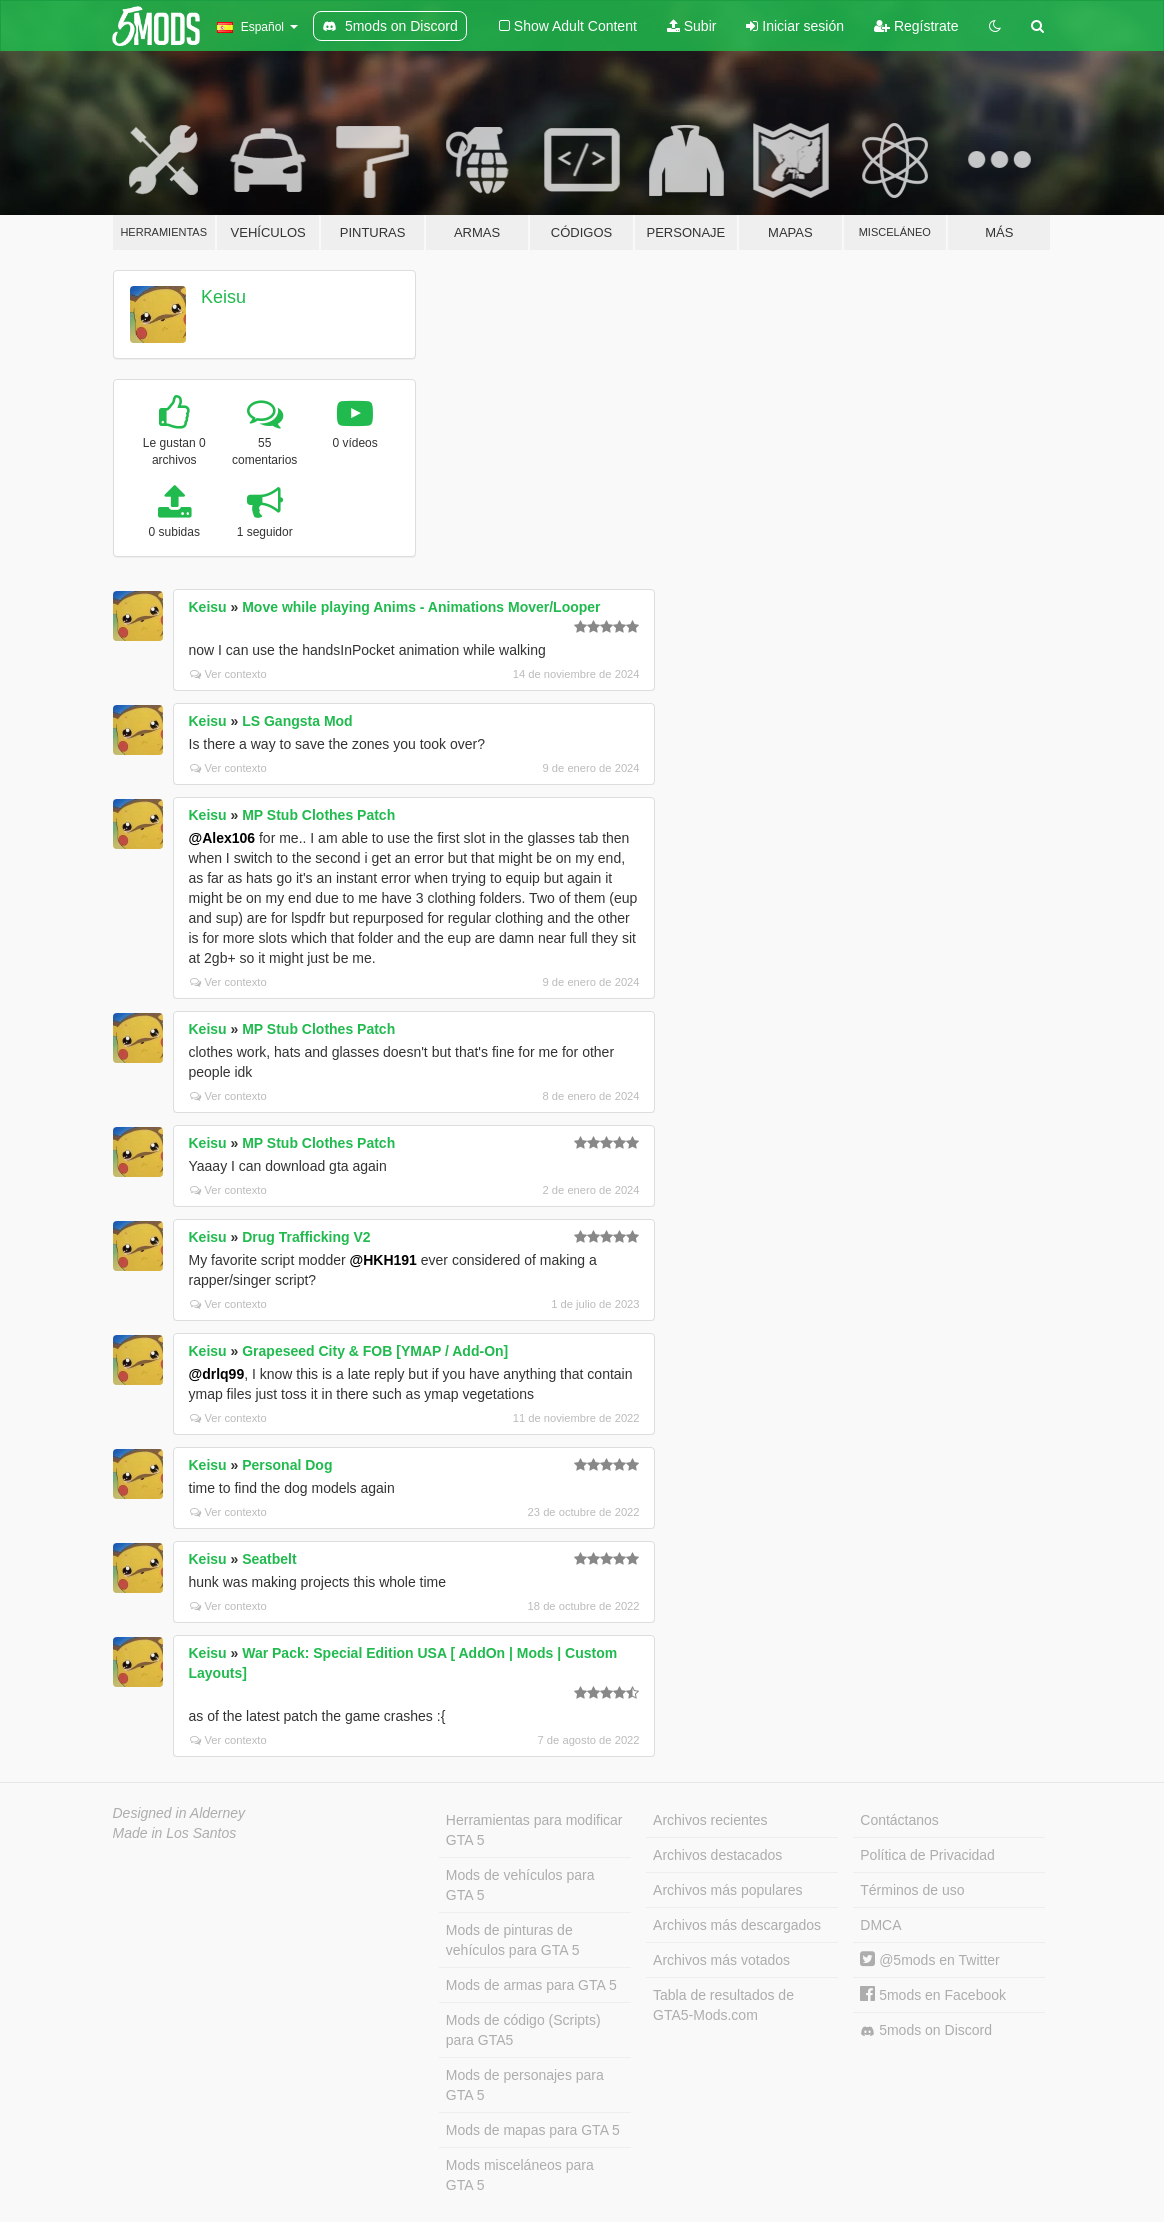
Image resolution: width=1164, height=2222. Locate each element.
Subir (692, 26)
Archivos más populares (727, 1890)
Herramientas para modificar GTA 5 (534, 1830)
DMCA (880, 1925)
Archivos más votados (721, 1960)
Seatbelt (269, 1559)
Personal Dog (287, 1465)
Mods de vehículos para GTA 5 (520, 1885)
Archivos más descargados (737, 1925)
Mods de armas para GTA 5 (531, 1985)
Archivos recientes (710, 1820)
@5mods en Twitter (929, 1960)
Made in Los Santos (175, 1833)
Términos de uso (912, 1890)
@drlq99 (217, 1374)
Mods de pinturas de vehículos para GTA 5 (513, 1940)
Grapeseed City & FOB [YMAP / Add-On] (375, 1351)
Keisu (223, 297)
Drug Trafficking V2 (306, 1237)
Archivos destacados (717, 1855)
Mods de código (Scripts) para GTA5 (523, 2030)
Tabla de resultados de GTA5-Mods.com (723, 2005)
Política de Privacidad (927, 1855)
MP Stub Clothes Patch (318, 815)
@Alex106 (222, 838)
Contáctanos (899, 1820)
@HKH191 (383, 1260)
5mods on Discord (926, 2030)
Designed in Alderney (179, 1813)
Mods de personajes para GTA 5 (525, 2085)
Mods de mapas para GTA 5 (533, 2130)
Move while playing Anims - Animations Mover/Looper (421, 607)
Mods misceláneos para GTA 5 (520, 2175)
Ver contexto (228, 674)
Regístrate (916, 26)
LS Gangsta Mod (297, 721)
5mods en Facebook (933, 1995)
